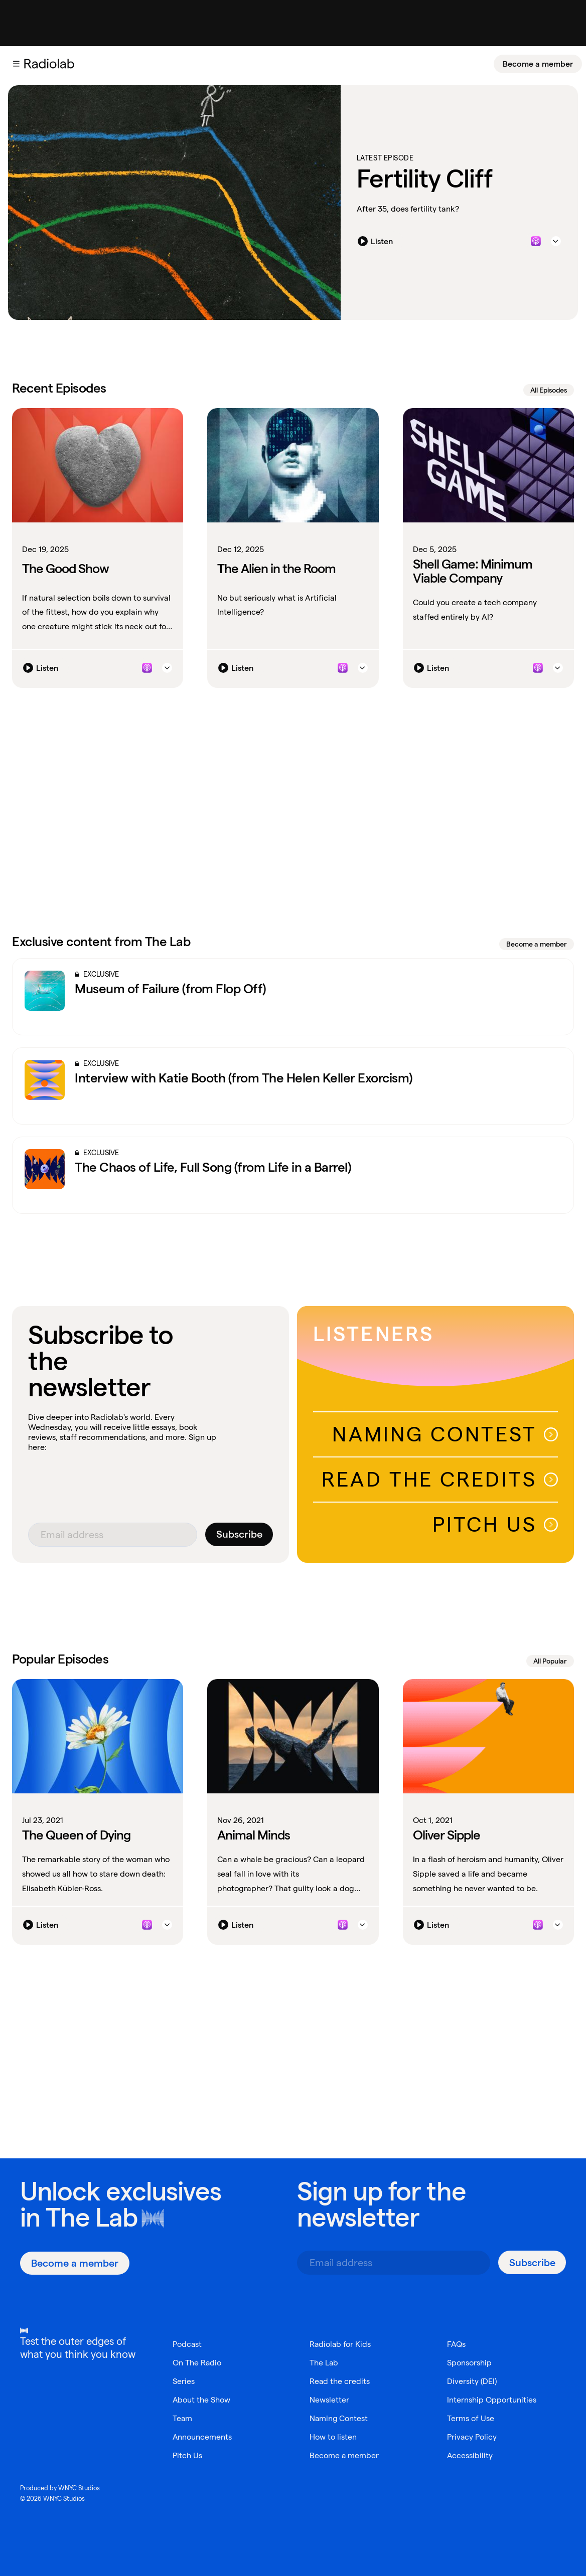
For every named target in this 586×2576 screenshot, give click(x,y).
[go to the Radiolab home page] (51, 64)
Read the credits (340, 2381)
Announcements (202, 2437)
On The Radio (197, 2362)
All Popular (550, 1661)
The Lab (91, 2217)
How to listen (333, 2437)
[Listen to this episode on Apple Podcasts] (536, 241)
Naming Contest (445, 1434)
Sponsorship (469, 2362)
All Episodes (548, 390)
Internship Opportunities (491, 2400)
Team (182, 2418)
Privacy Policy (472, 2437)
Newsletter (329, 2400)
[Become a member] (538, 64)
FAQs (456, 2344)
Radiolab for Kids (341, 2344)
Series (184, 2381)
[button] (16, 64)
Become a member (538, 64)
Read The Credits (440, 1479)
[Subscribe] (239, 1534)
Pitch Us (495, 1524)
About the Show (202, 2400)
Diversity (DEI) (472, 2381)
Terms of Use (470, 2418)
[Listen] (378, 241)
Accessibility (470, 2455)
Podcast (187, 2344)
